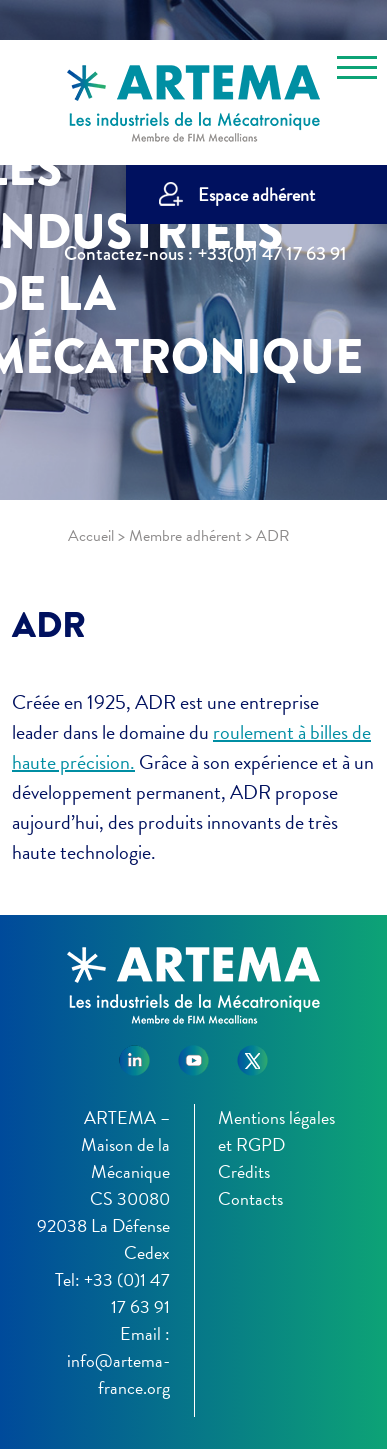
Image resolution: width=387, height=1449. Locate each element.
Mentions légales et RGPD (276, 1131)
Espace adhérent (256, 194)
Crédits (244, 1171)
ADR (49, 625)
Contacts (250, 1198)
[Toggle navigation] (357, 71)
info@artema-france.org (118, 1374)
